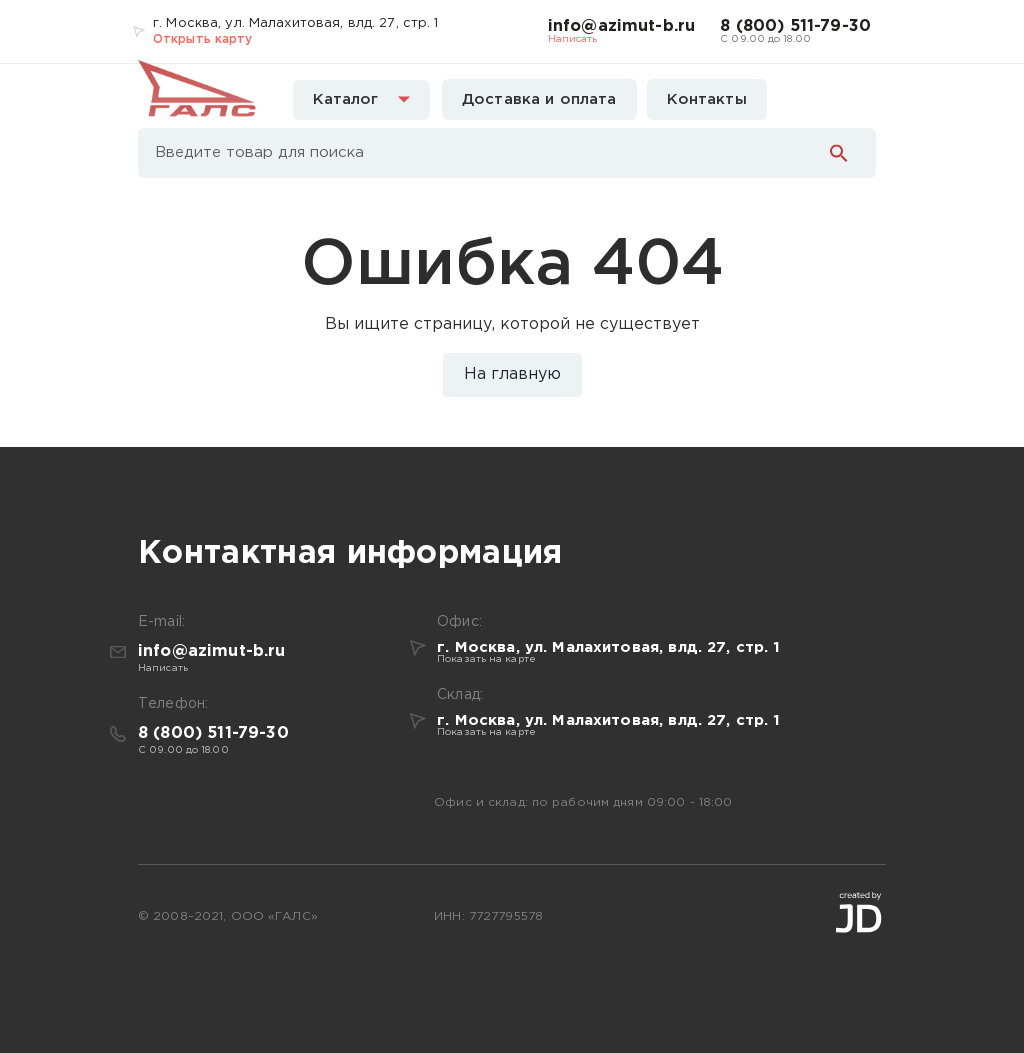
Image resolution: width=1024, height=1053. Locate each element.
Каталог (361, 99)
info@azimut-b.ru (622, 26)
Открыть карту (203, 39)
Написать (573, 39)
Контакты (707, 99)
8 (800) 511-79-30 (795, 26)
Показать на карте (486, 659)
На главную (512, 374)
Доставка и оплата (539, 99)
